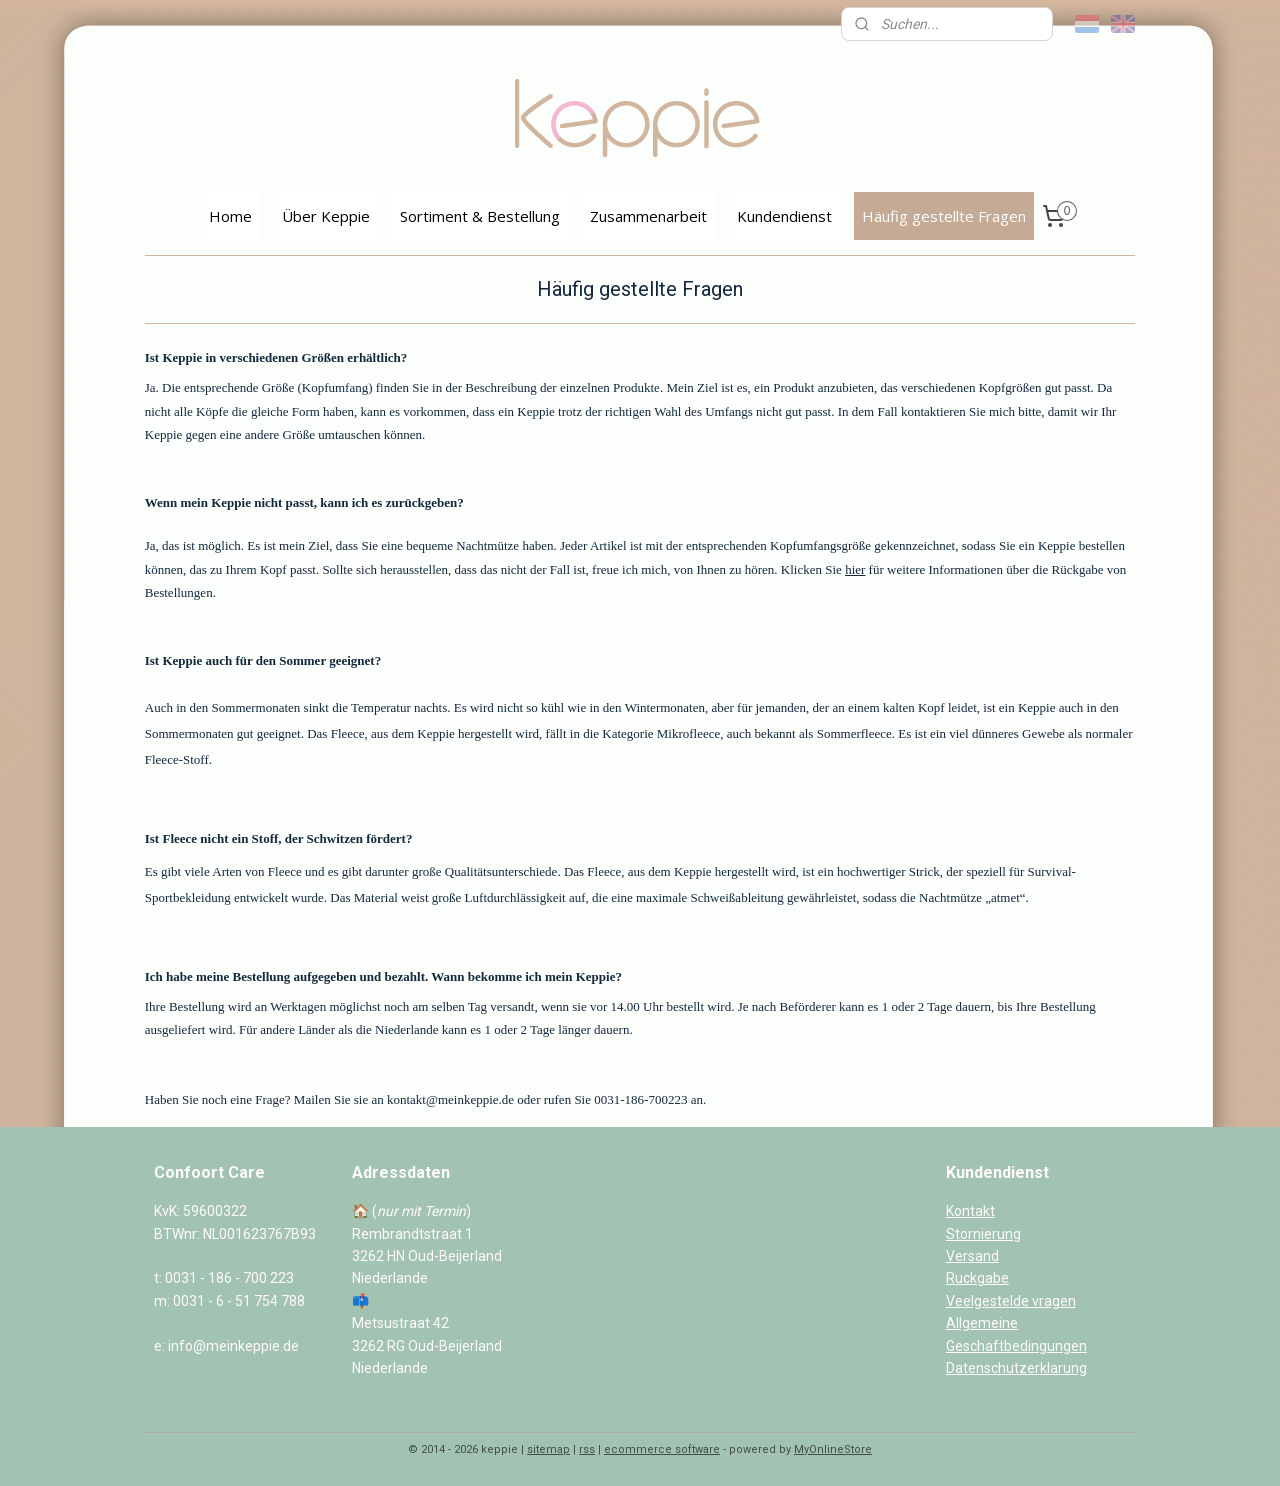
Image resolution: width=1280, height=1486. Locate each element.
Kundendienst (784, 216)
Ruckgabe (977, 1278)
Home (230, 216)
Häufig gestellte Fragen (944, 216)
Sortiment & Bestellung (480, 216)
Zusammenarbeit (648, 216)
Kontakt (970, 1211)
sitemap (548, 1449)
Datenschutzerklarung (1016, 1368)
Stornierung (983, 1234)
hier (855, 569)
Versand (972, 1256)
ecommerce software (662, 1449)
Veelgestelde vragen (1011, 1301)
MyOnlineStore (833, 1449)
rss (587, 1449)
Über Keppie (326, 216)
